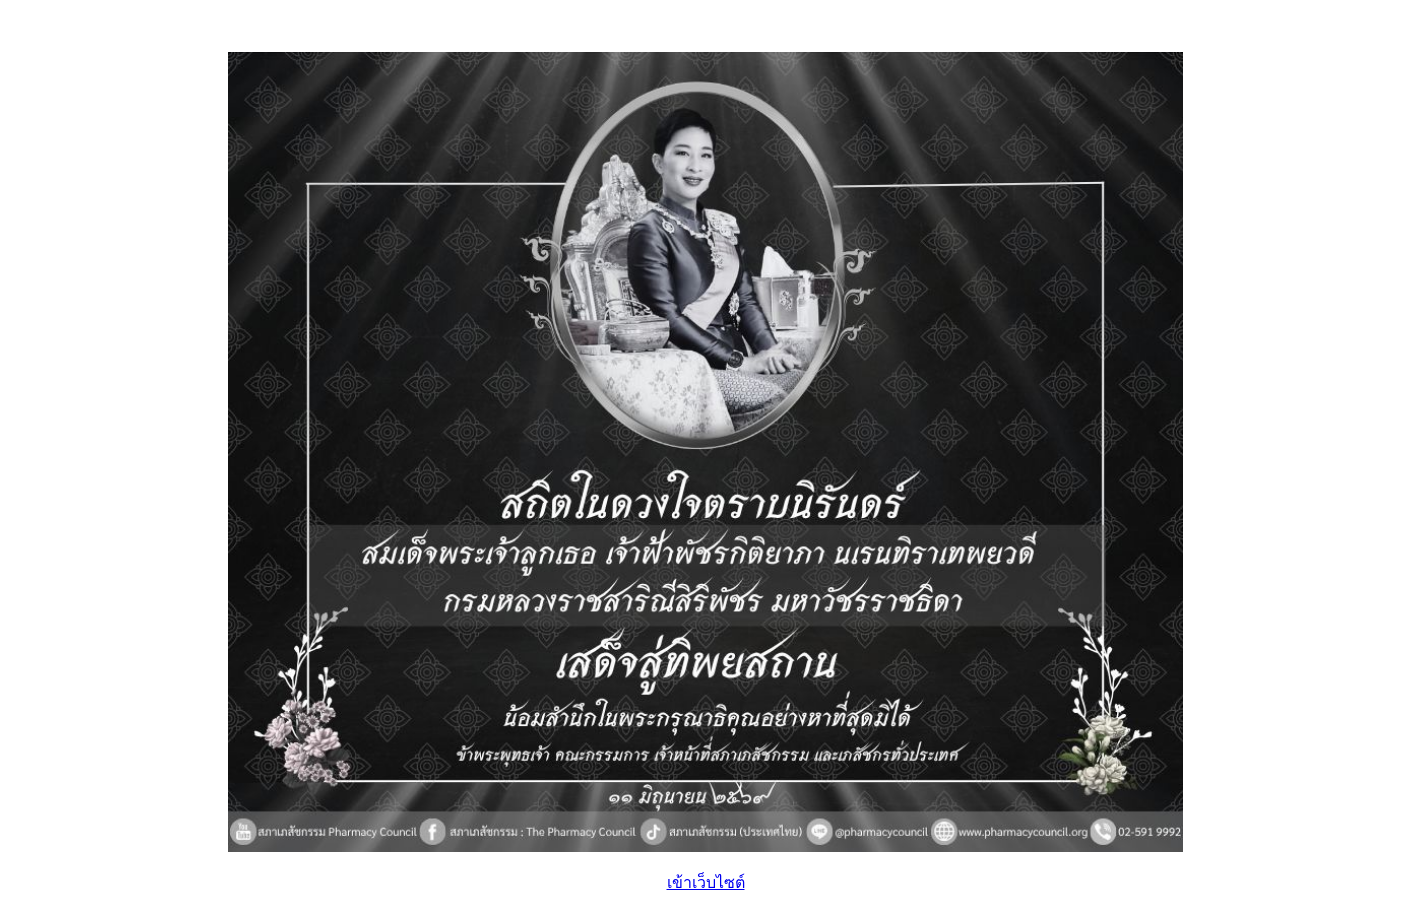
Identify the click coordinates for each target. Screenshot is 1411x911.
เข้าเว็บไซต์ (706, 882)
